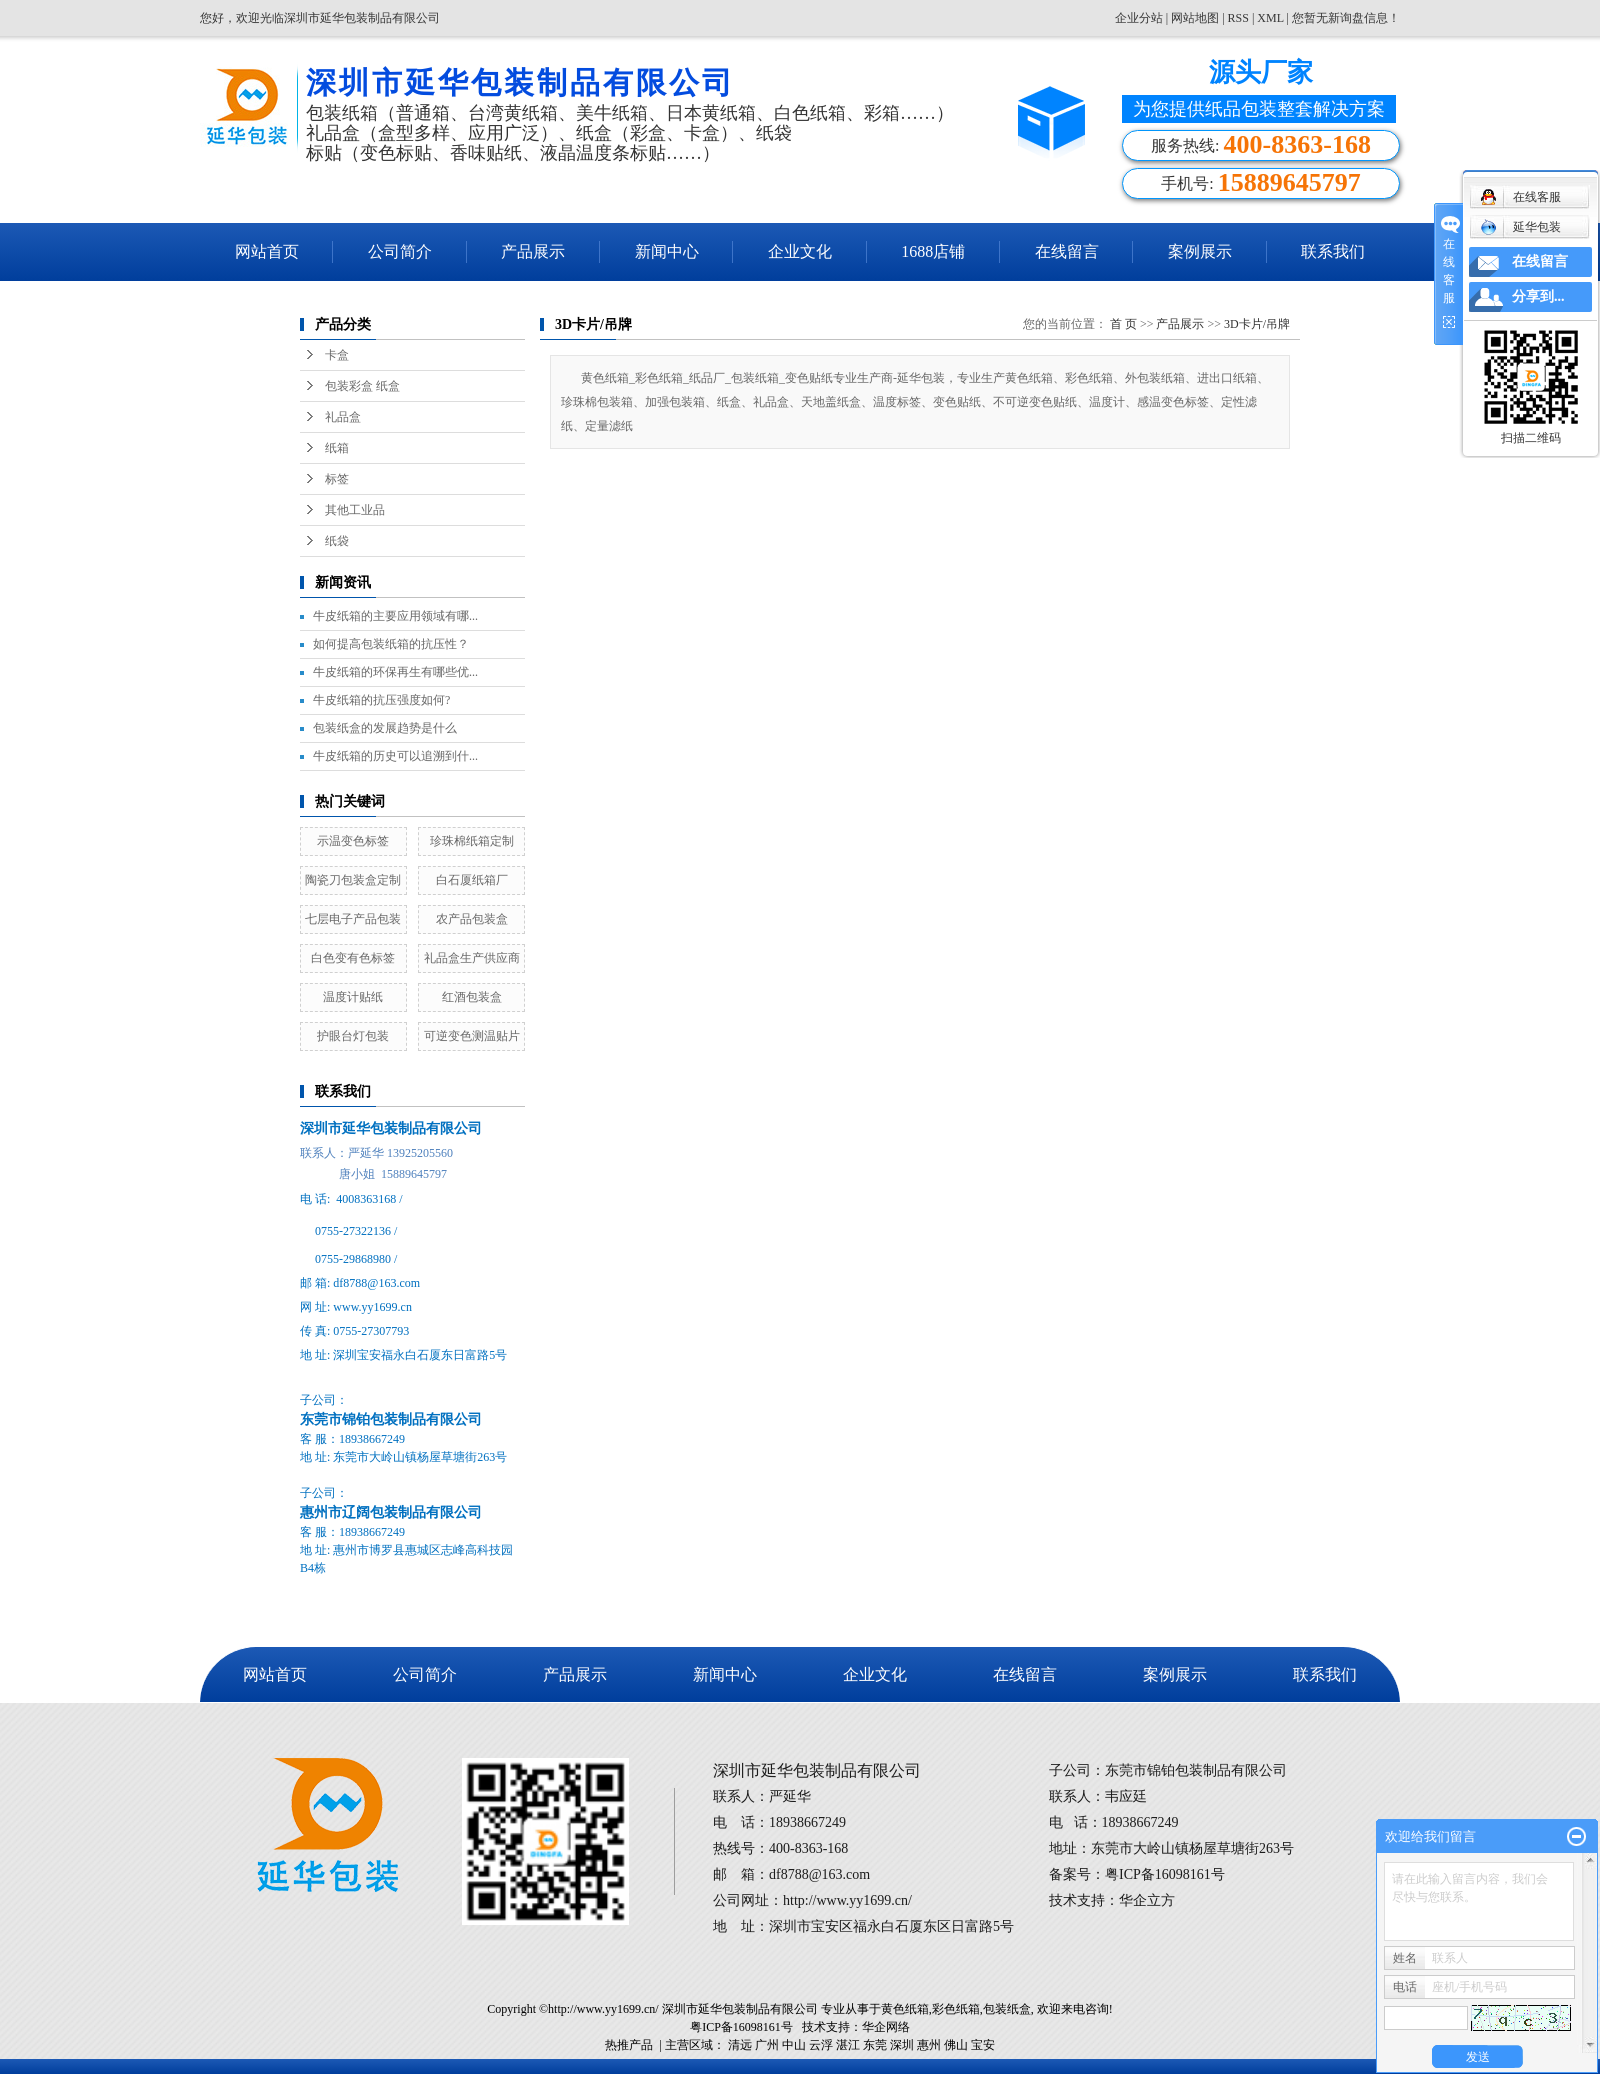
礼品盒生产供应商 (472, 958)
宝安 (983, 2045)
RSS (1238, 18)
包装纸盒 (1007, 2009)
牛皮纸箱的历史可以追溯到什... (395, 756)
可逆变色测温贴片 (472, 1036)
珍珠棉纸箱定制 (472, 841)
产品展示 (533, 251)
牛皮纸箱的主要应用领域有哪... (395, 616)
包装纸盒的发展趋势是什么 (385, 728)
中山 (794, 2045)
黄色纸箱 (905, 2009)
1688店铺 (933, 251)
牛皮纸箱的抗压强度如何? (381, 700)
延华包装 (1520, 227)
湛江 (848, 2045)
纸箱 (337, 448)
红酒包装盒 (472, 997)
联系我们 (1333, 251)
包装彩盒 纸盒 (362, 386)
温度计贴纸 (353, 997)
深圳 (902, 2045)
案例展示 (1200, 251)
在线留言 (1067, 251)
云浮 (821, 2045)
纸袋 (337, 541)
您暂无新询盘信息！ (1346, 18)
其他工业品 (355, 510)
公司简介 (400, 251)
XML (1270, 18)
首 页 (1123, 324)
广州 (767, 2045)
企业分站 (1139, 18)
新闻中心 (667, 251)
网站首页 (267, 251)
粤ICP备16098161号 (741, 2027)
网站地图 (1196, 18)
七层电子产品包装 (353, 919)
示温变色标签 (353, 841)
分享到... (1538, 296)
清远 (740, 2045)
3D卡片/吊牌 (1257, 324)
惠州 (929, 2045)
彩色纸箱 (956, 2009)
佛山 (956, 2045)
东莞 (875, 2045)
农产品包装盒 (472, 919)
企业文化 (800, 251)
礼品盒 (343, 417)
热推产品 (629, 2045)
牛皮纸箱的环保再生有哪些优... (395, 672)
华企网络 (886, 2027)
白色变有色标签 (353, 958)
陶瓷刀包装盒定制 (353, 880)
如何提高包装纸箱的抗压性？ (391, 644)
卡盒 (337, 355)
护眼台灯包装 (353, 1036)
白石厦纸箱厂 (472, 880)
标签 (337, 479)
